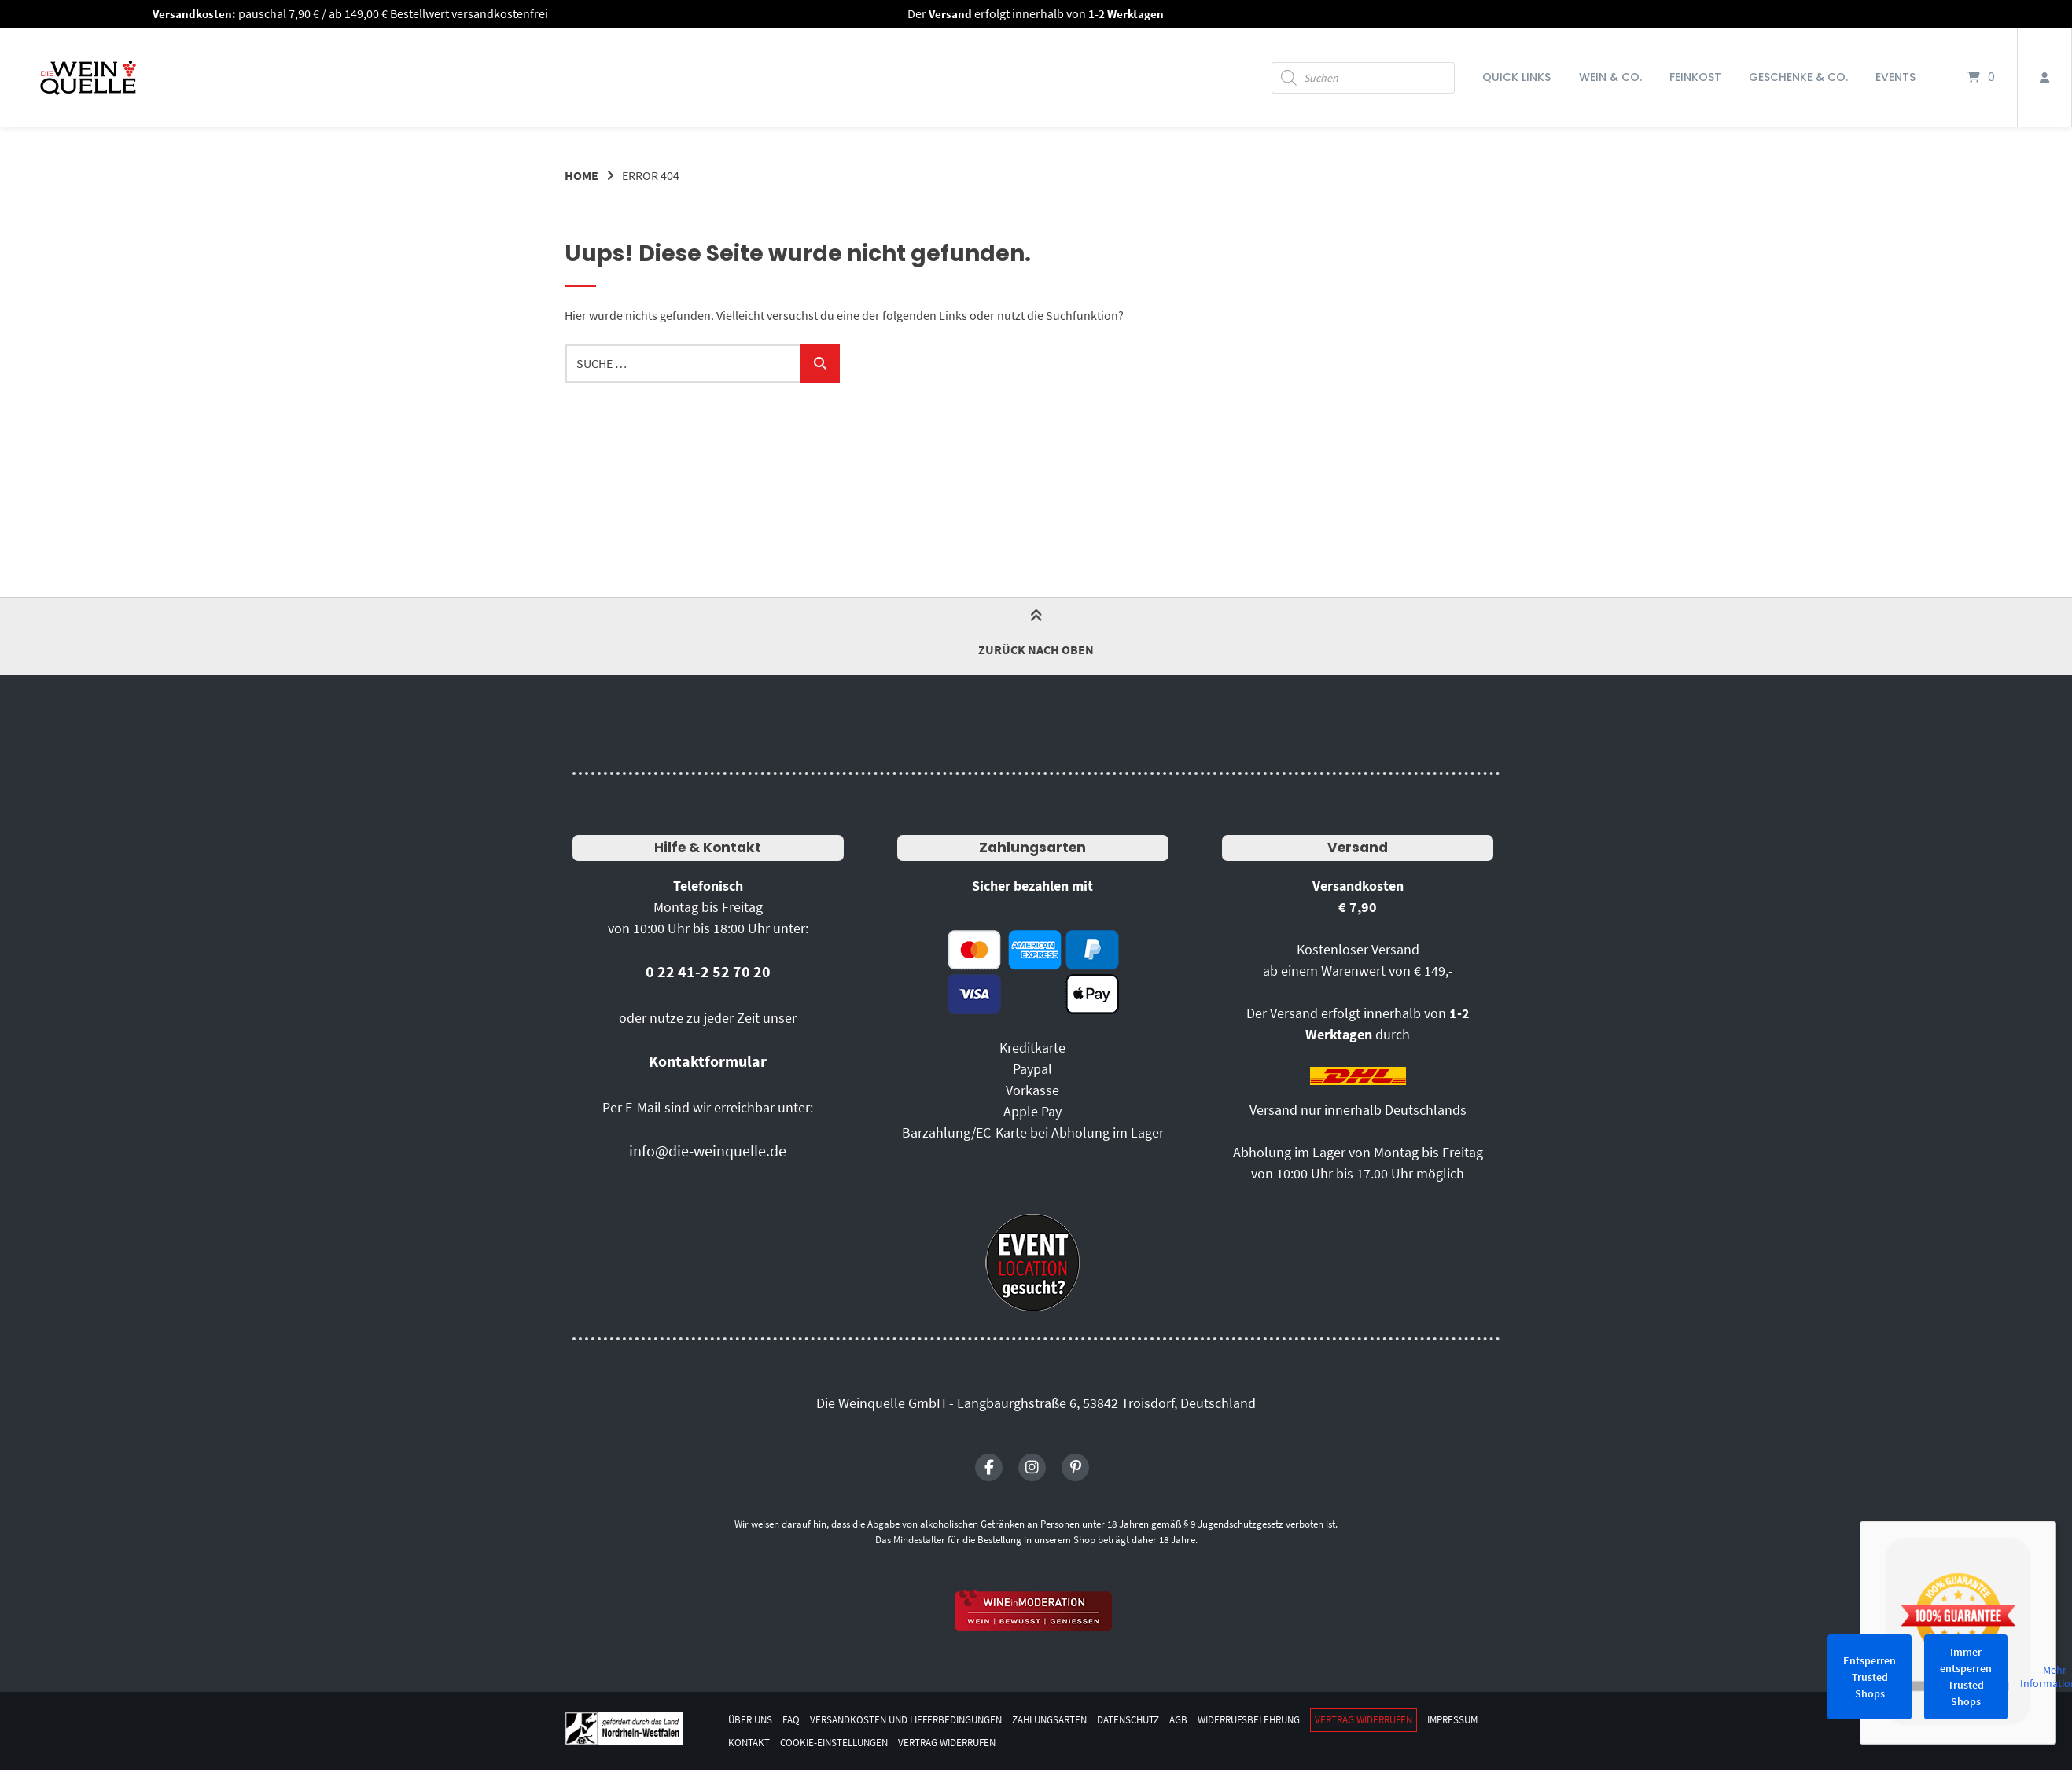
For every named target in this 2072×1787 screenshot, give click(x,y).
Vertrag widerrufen (1416, 1719)
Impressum (755, 1741)
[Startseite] (88, 77)
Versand (1357, 846)
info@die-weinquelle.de (707, 1150)
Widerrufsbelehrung (1291, 1719)
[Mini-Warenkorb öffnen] (1981, 77)
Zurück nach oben (1036, 634)
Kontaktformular (708, 1061)
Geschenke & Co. (1798, 77)
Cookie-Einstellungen (906, 1741)
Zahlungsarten (1032, 846)
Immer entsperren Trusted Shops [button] (1966, 1676)
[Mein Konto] (2044, 77)
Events (1895, 77)
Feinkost (1695, 77)
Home (581, 175)
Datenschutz (1160, 1719)
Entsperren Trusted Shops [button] (1869, 1677)
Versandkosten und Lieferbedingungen (918, 1719)
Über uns (751, 1719)
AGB (1215, 1719)
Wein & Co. (1610, 77)
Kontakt (815, 1741)
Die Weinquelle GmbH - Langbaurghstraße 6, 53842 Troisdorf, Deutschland (1036, 1403)
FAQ (795, 1719)
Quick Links (1516, 77)
